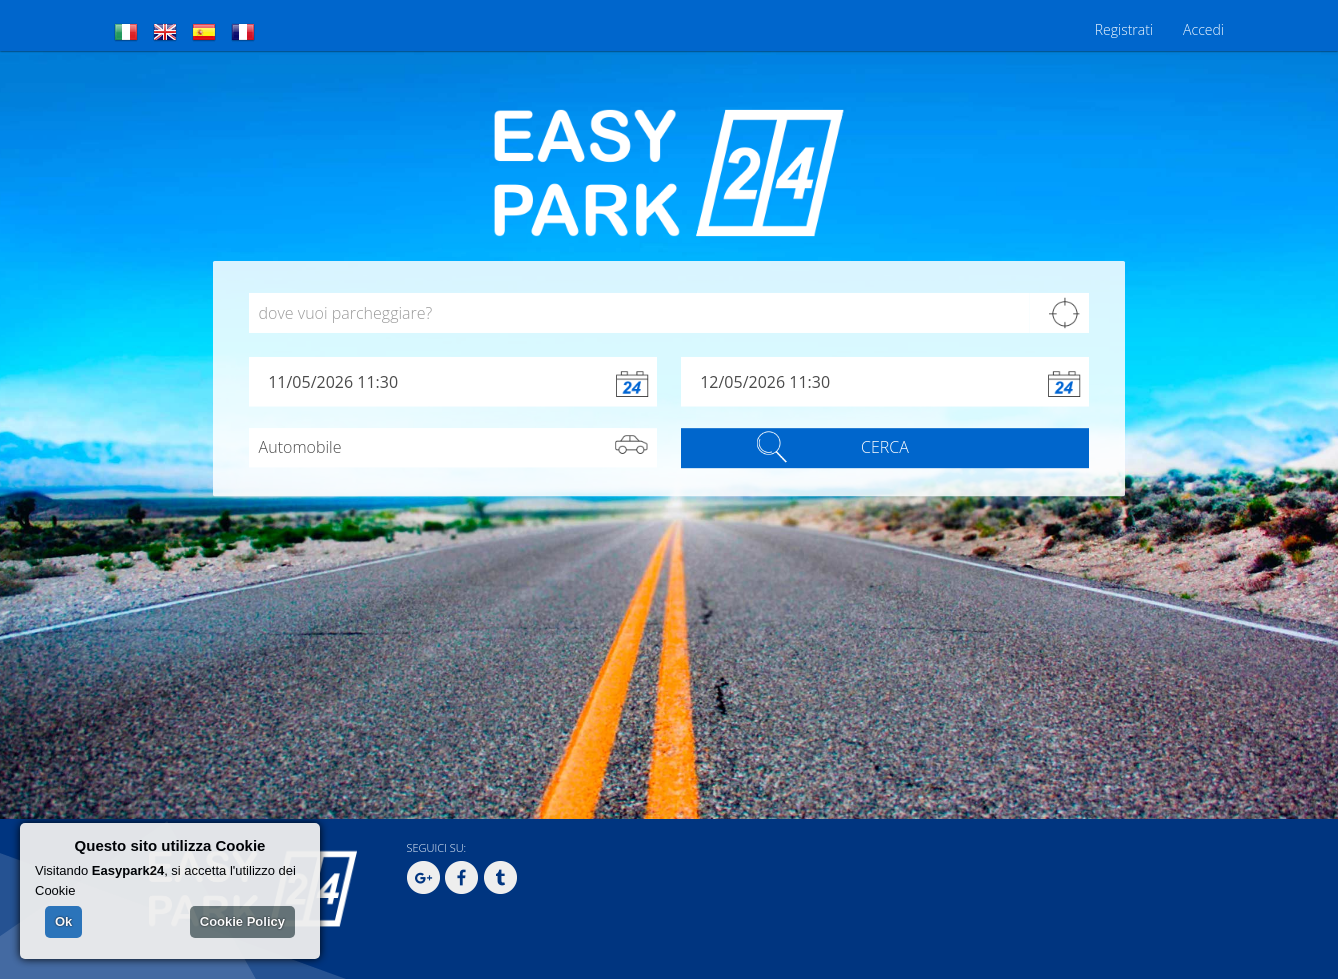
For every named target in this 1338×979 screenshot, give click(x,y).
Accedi (1203, 29)
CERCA (885, 448)
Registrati (1124, 29)
